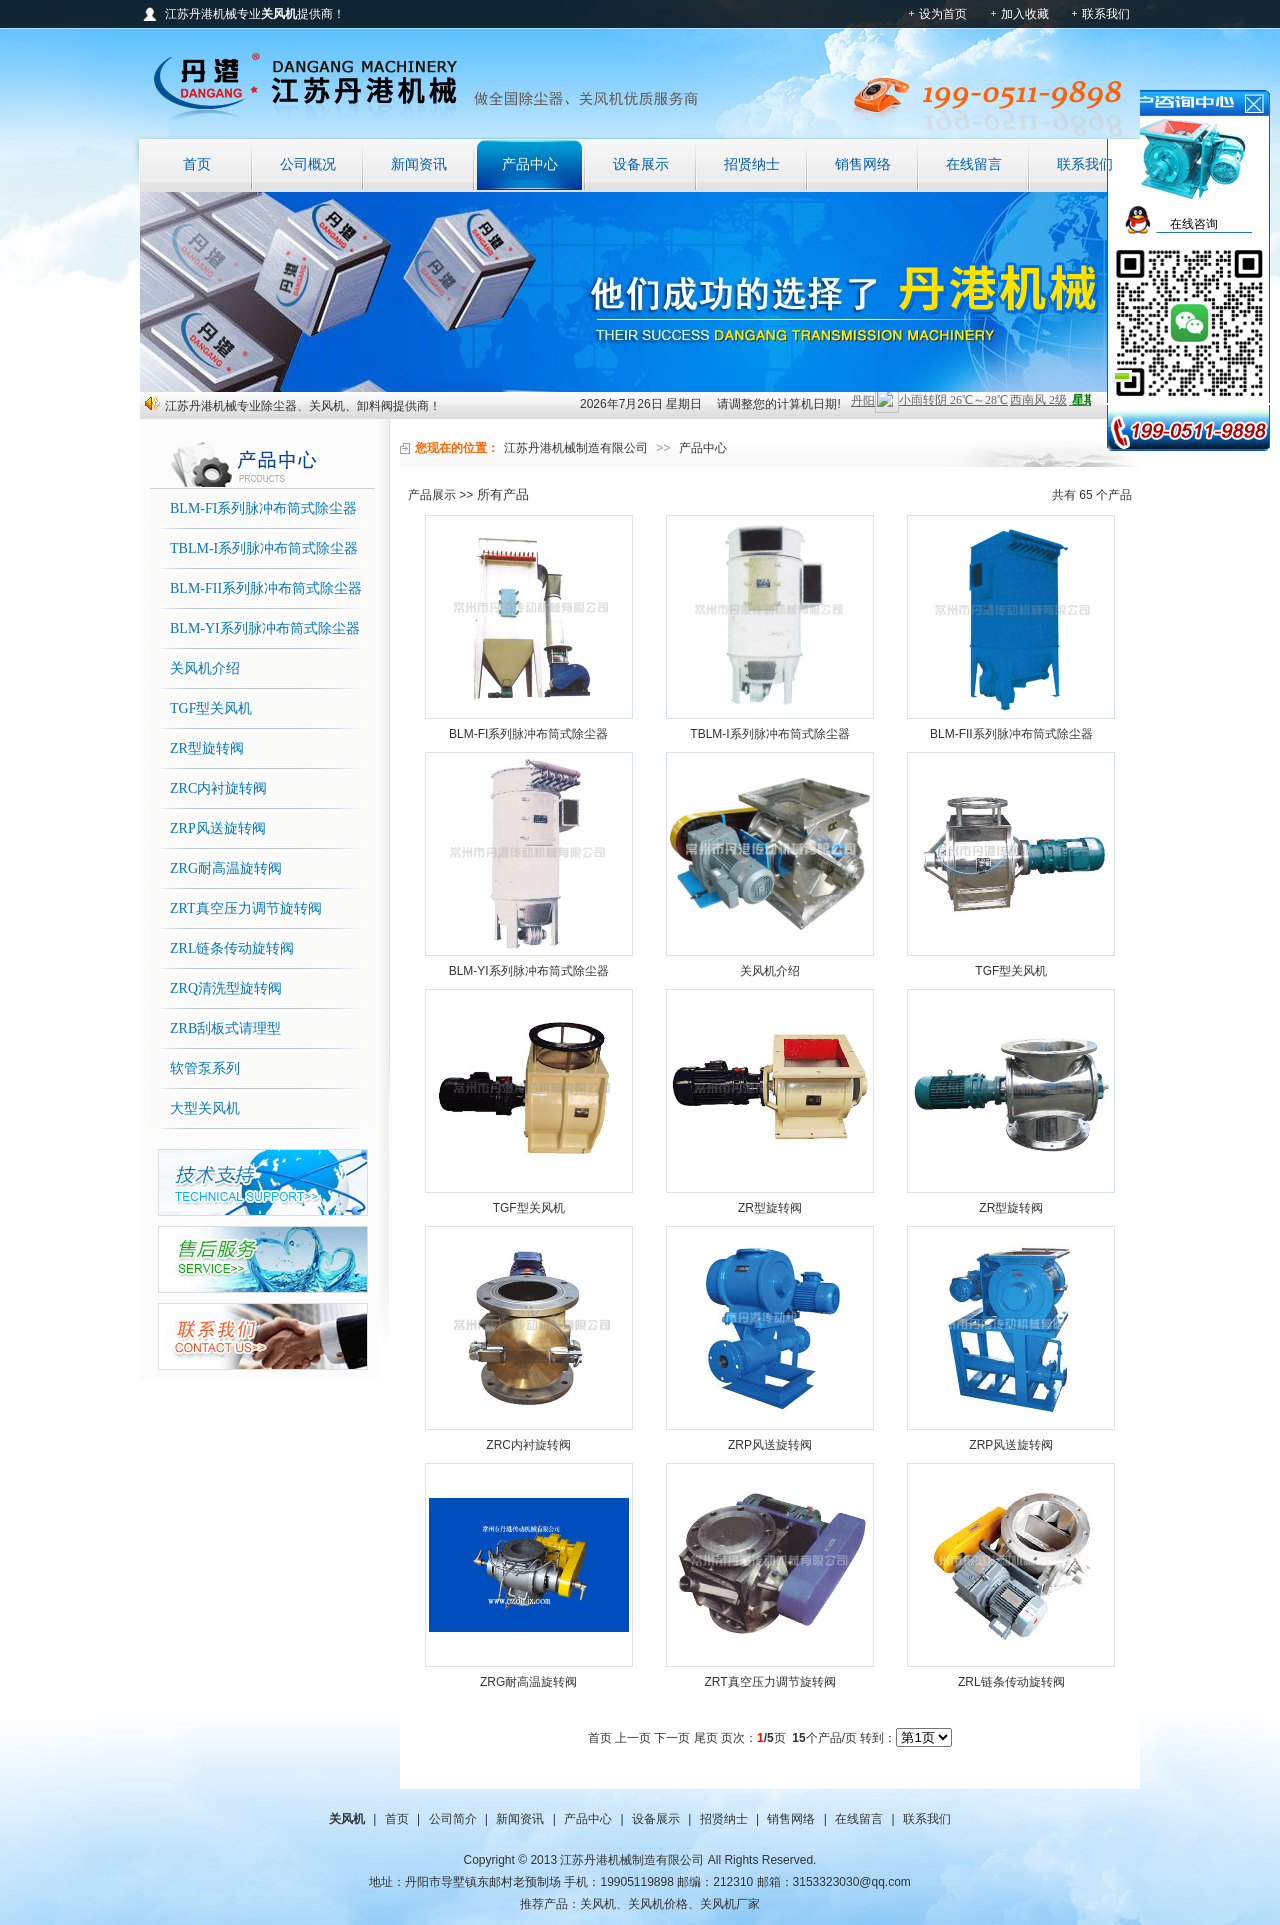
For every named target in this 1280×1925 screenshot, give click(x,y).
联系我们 (1106, 14)
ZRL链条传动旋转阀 (232, 948)
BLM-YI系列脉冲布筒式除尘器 (265, 628)
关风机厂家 (730, 1904)
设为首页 (943, 14)
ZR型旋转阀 (207, 748)
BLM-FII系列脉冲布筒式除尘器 (266, 588)
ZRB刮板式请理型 (225, 1028)
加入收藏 (1025, 14)
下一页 (672, 1738)
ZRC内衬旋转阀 (218, 788)
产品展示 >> (440, 495)
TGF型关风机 (211, 708)
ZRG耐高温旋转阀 (226, 868)
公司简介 (453, 1819)
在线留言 (974, 164)
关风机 (598, 1904)
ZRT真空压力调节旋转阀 (246, 908)
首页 (197, 164)
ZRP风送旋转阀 (218, 828)
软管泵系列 (205, 1068)
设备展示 (641, 164)
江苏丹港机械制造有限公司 (576, 448)
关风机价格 (658, 1904)
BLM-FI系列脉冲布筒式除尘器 (263, 508)
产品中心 (530, 164)
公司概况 (308, 164)
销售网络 (863, 164)
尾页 (706, 1738)
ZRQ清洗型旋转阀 (226, 988)
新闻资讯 (419, 164)
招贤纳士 (752, 164)
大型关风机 (205, 1108)
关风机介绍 (205, 668)
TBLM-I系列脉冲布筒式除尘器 (264, 548)
